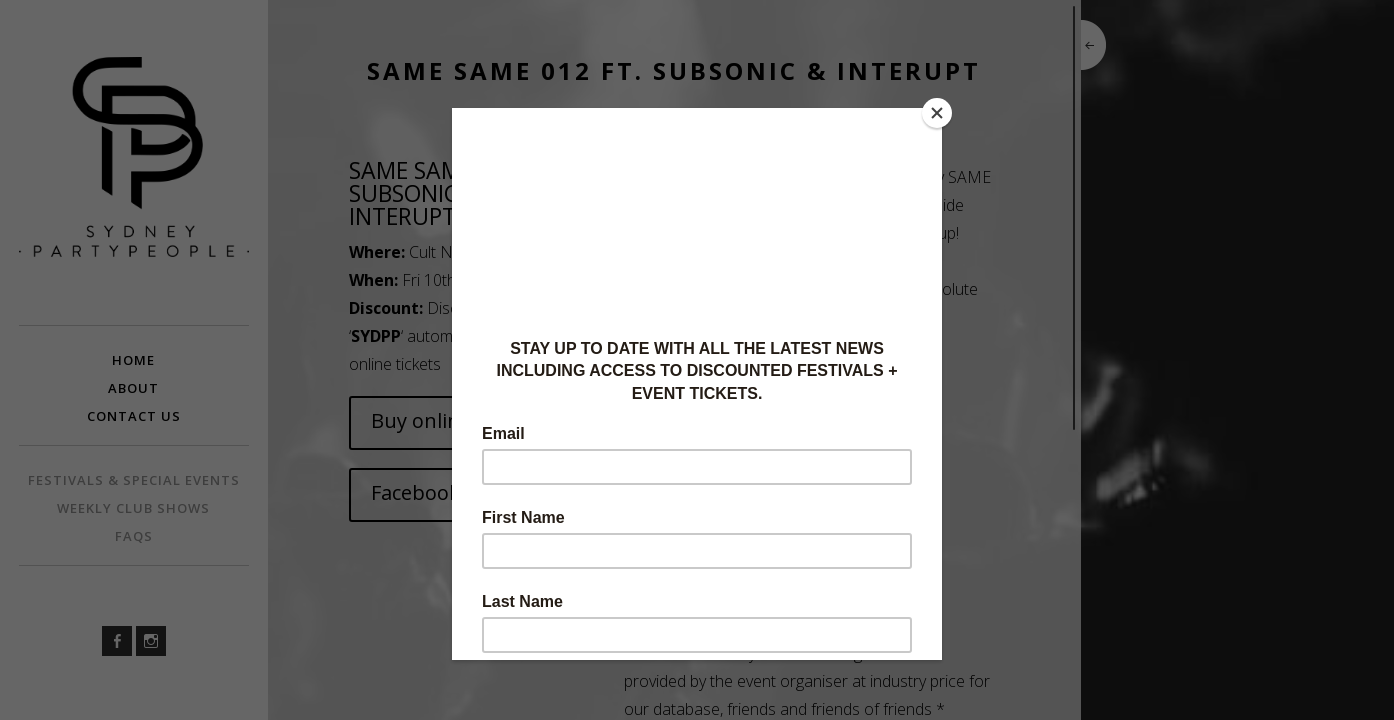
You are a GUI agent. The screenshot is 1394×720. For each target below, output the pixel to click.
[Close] (937, 113)
